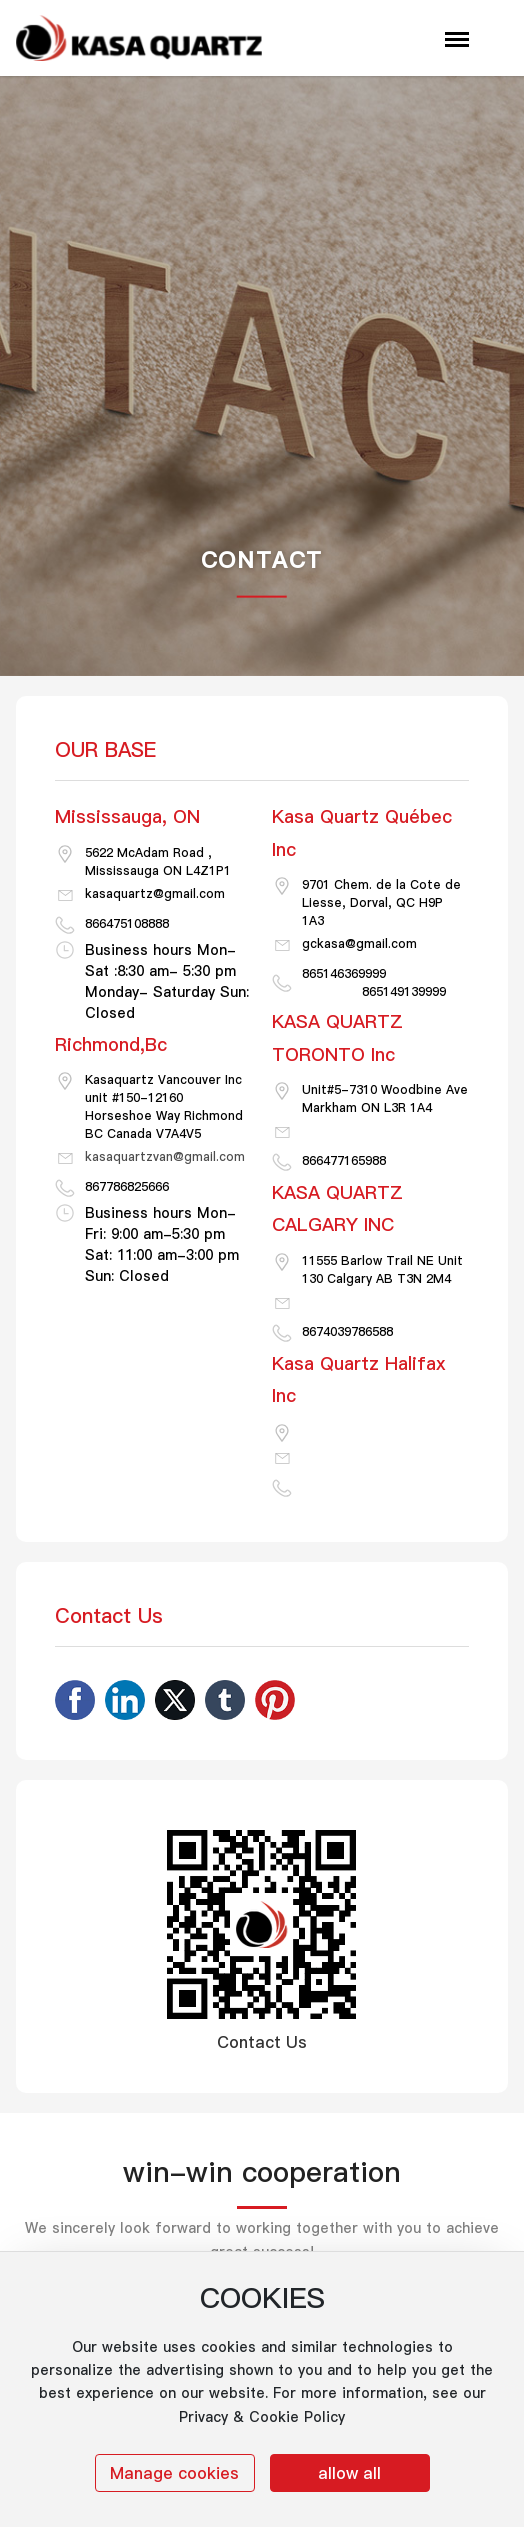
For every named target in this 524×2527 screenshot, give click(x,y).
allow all (349, 2473)
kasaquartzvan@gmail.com (165, 1156)
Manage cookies (174, 2473)
